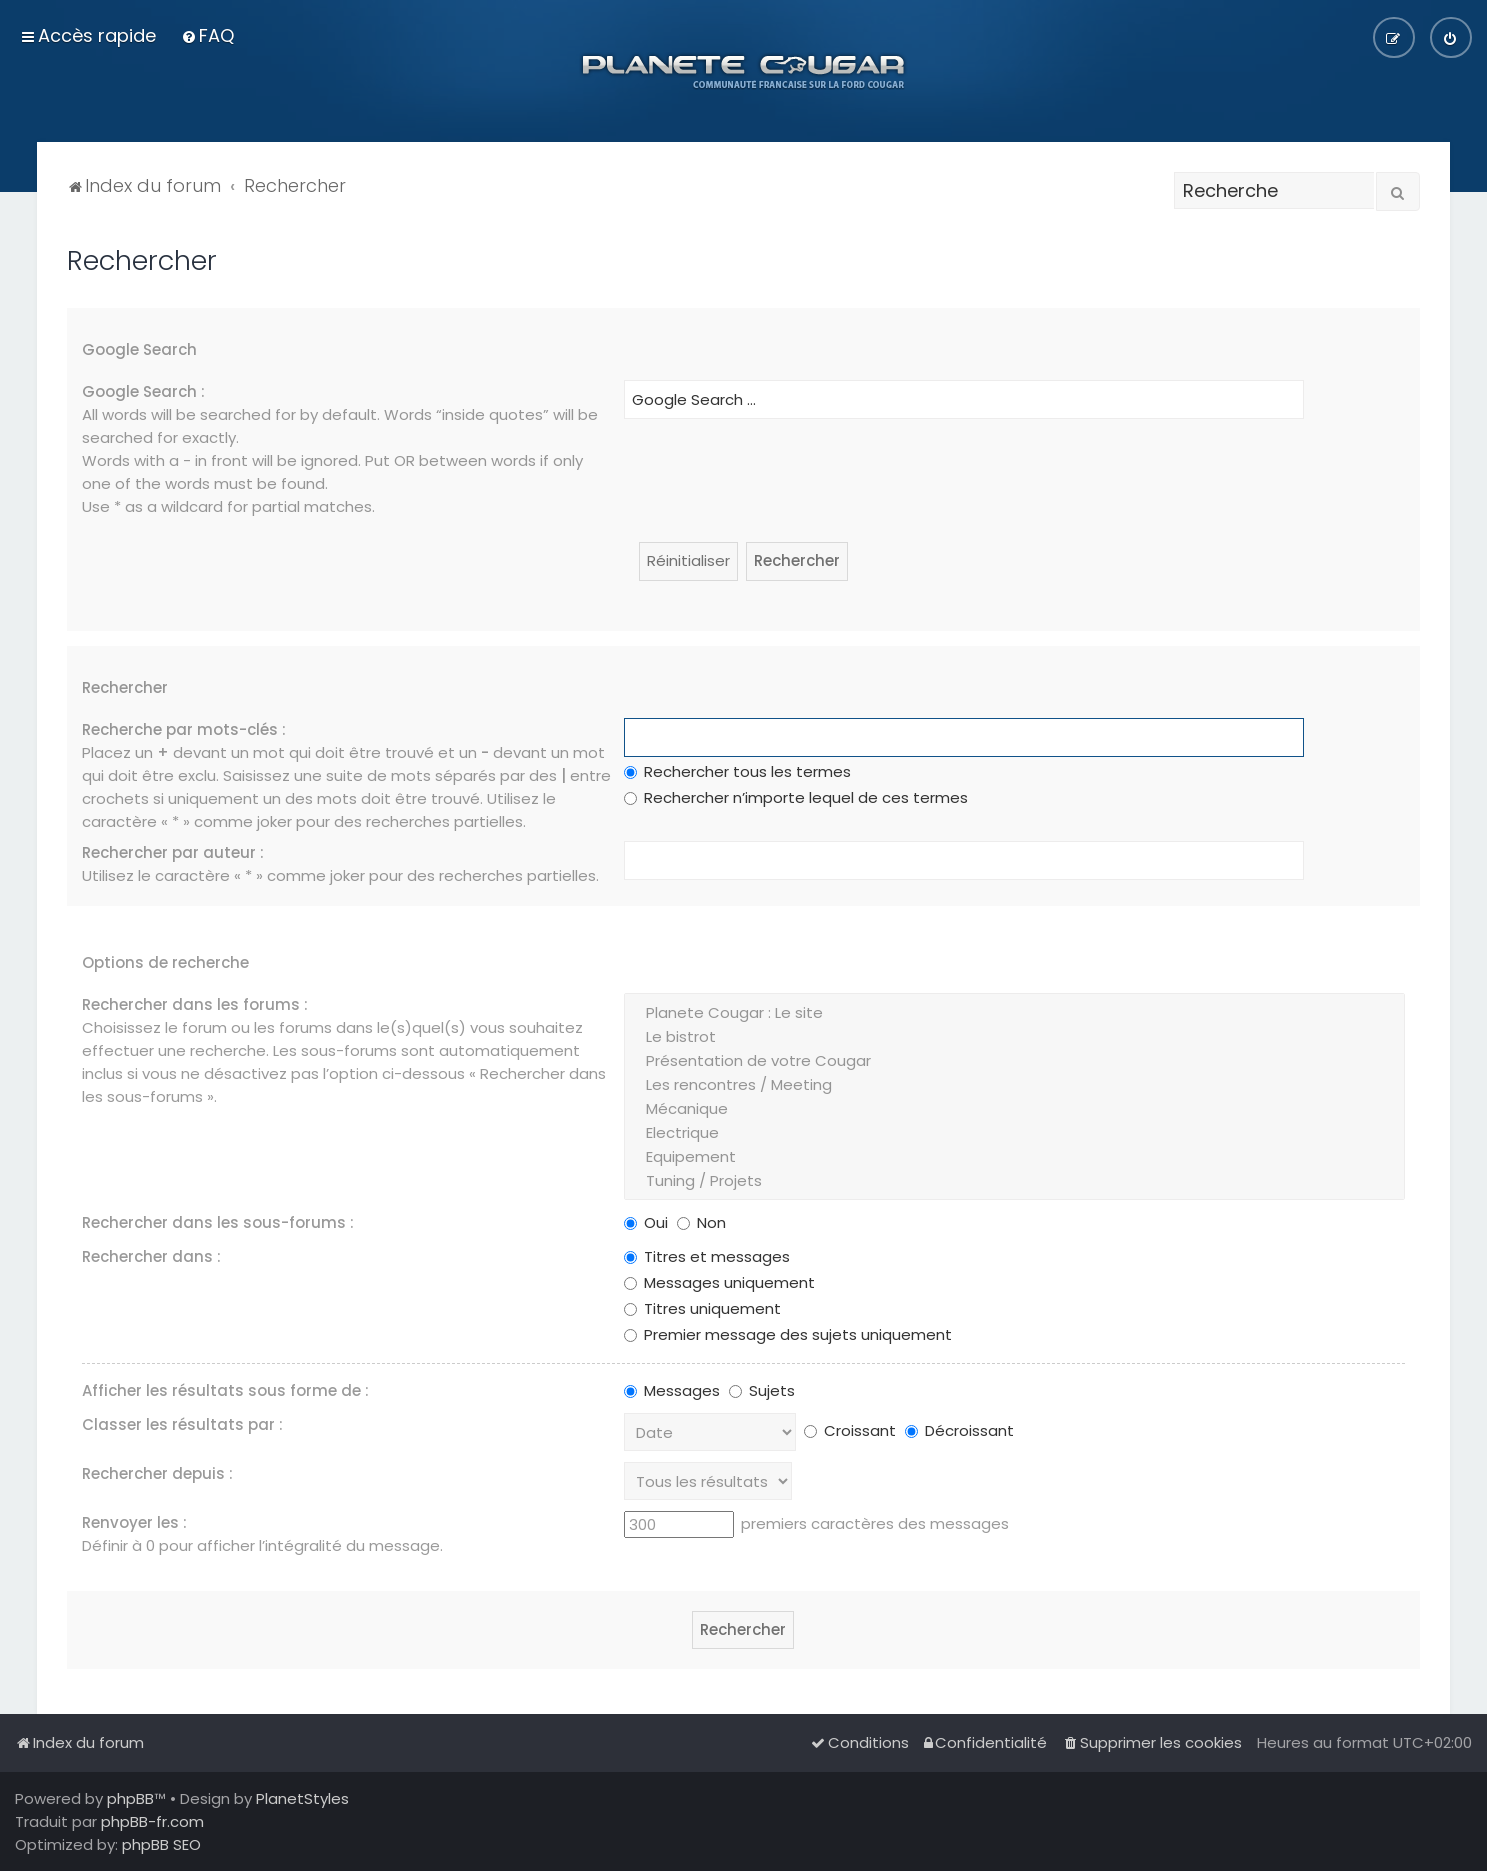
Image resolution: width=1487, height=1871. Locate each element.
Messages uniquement (719, 1282)
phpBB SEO (161, 1844)
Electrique (1014, 1133)
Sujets (762, 1390)
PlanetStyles (302, 1798)
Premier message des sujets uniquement (788, 1334)
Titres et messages (707, 1256)
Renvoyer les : (134, 1522)
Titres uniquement (702, 1308)
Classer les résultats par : (182, 1424)
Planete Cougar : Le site (1014, 1013)
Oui (646, 1222)
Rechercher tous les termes (737, 771)
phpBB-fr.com (152, 1821)
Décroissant (959, 1430)
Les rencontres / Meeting (1014, 1085)
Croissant (850, 1430)
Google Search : (143, 391)
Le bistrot (1014, 1037)
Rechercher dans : (151, 1256)
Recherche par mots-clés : (184, 729)
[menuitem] (207, 35)
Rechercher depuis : (157, 1473)
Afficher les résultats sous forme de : (225, 1390)
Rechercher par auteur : (173, 852)
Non (701, 1222)
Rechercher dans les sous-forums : (218, 1222)
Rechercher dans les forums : (195, 1004)
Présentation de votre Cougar (1014, 1061)
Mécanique (1014, 1109)
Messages (672, 1390)
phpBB (130, 1798)
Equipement (1014, 1157)
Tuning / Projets (1014, 1181)
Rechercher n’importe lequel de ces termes (796, 797)
